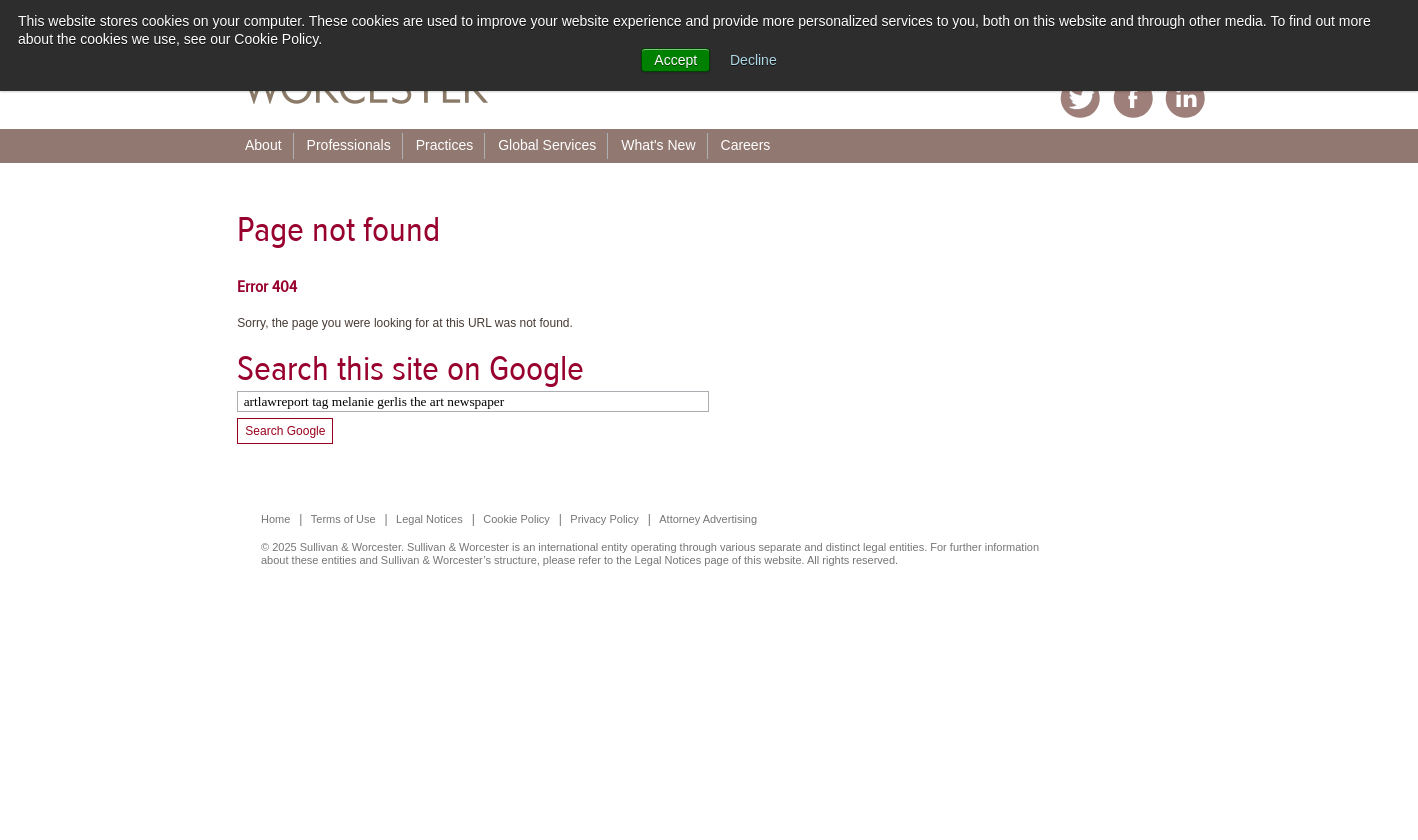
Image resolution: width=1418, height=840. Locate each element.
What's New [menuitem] (658, 145)
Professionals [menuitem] (349, 145)
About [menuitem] (263, 145)
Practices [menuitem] (445, 145)
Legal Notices (429, 519)
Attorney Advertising (708, 519)
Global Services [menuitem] (547, 145)
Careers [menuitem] (746, 145)
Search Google (285, 431)
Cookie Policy (516, 519)
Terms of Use (343, 519)
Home (275, 519)
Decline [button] (753, 60)
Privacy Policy (604, 519)
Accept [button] (675, 60)
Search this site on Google (410, 368)
